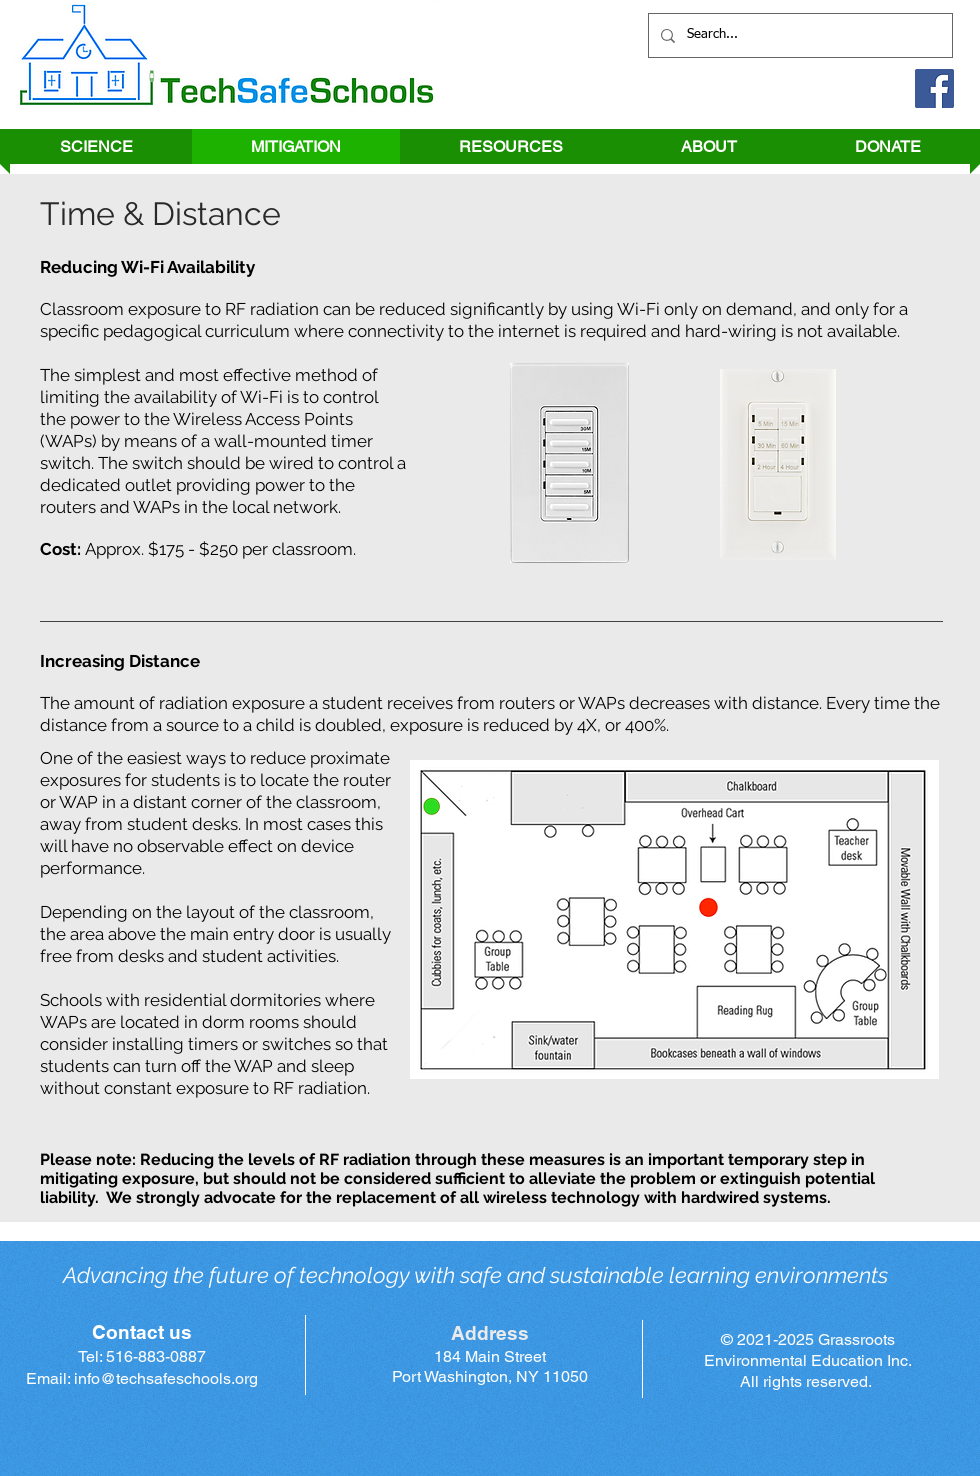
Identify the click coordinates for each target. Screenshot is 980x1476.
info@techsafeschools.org (166, 1378)
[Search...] (798, 35)
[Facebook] (934, 88)
